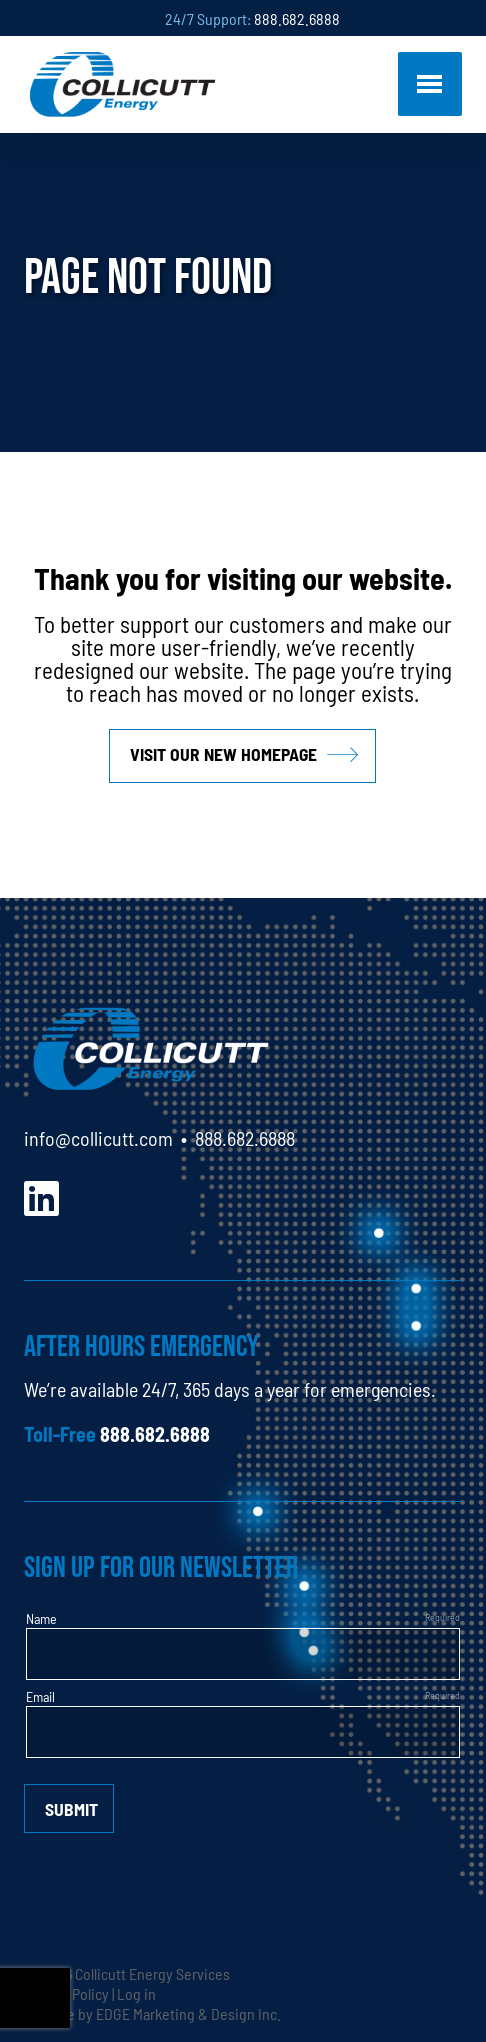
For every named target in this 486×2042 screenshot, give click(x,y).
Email (40, 1696)
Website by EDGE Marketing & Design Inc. (152, 2013)
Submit (71, 1808)
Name (41, 1618)
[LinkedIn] (41, 1195)
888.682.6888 (297, 18)
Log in (136, 1993)
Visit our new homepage (223, 753)
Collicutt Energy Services (152, 1973)
